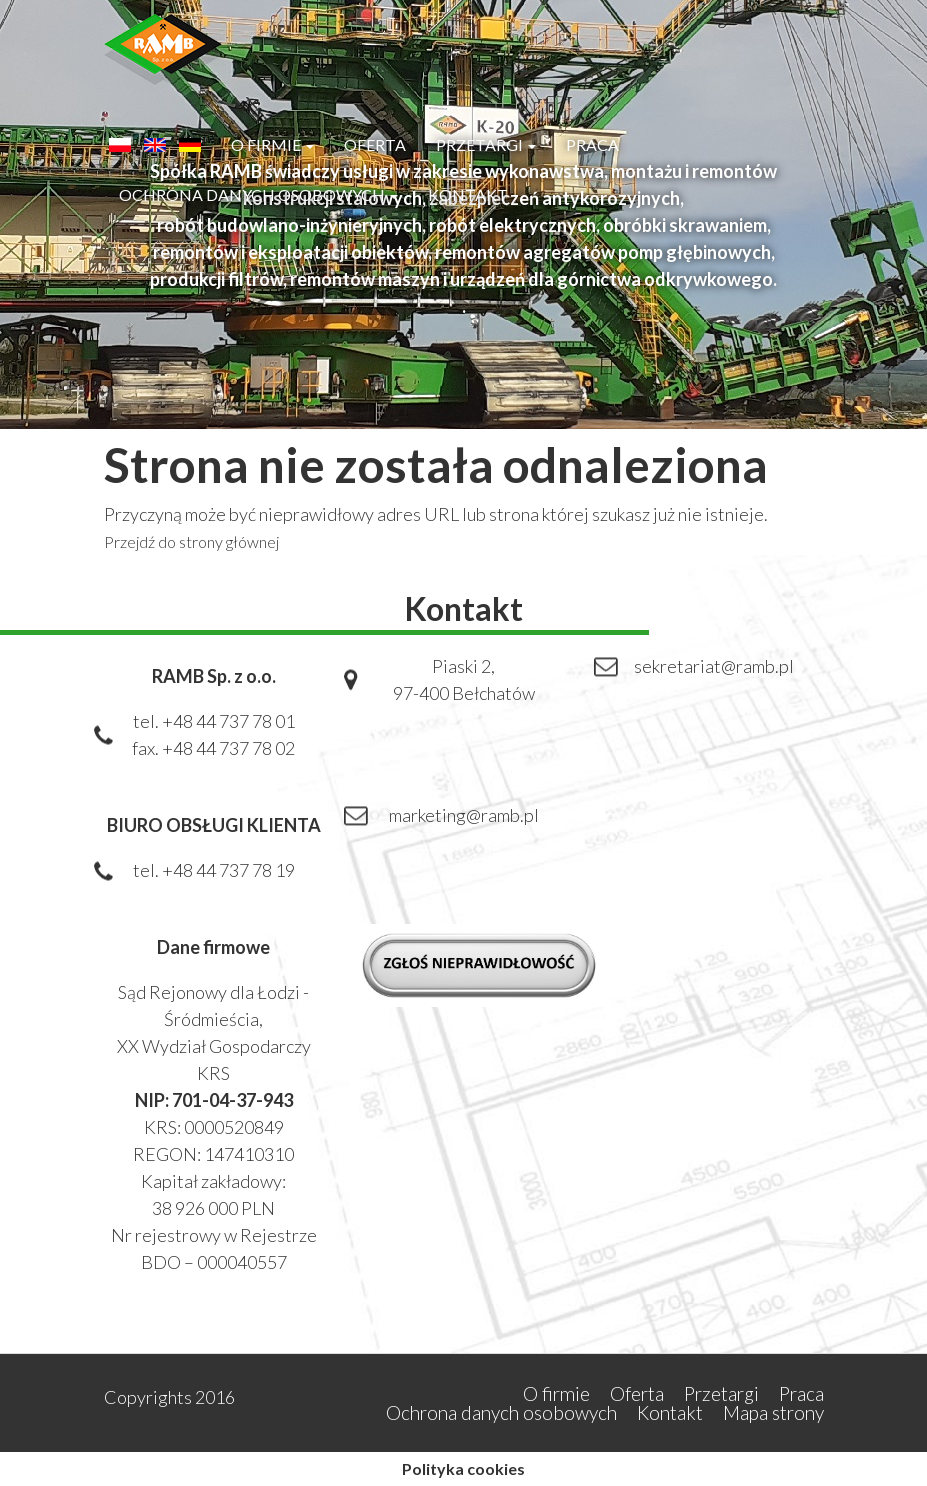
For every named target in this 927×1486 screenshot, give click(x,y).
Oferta (375, 144)
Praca (592, 144)
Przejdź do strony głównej (191, 541)
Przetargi (486, 144)
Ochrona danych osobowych (258, 194)
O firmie (272, 144)
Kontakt (468, 194)
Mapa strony (773, 1412)
